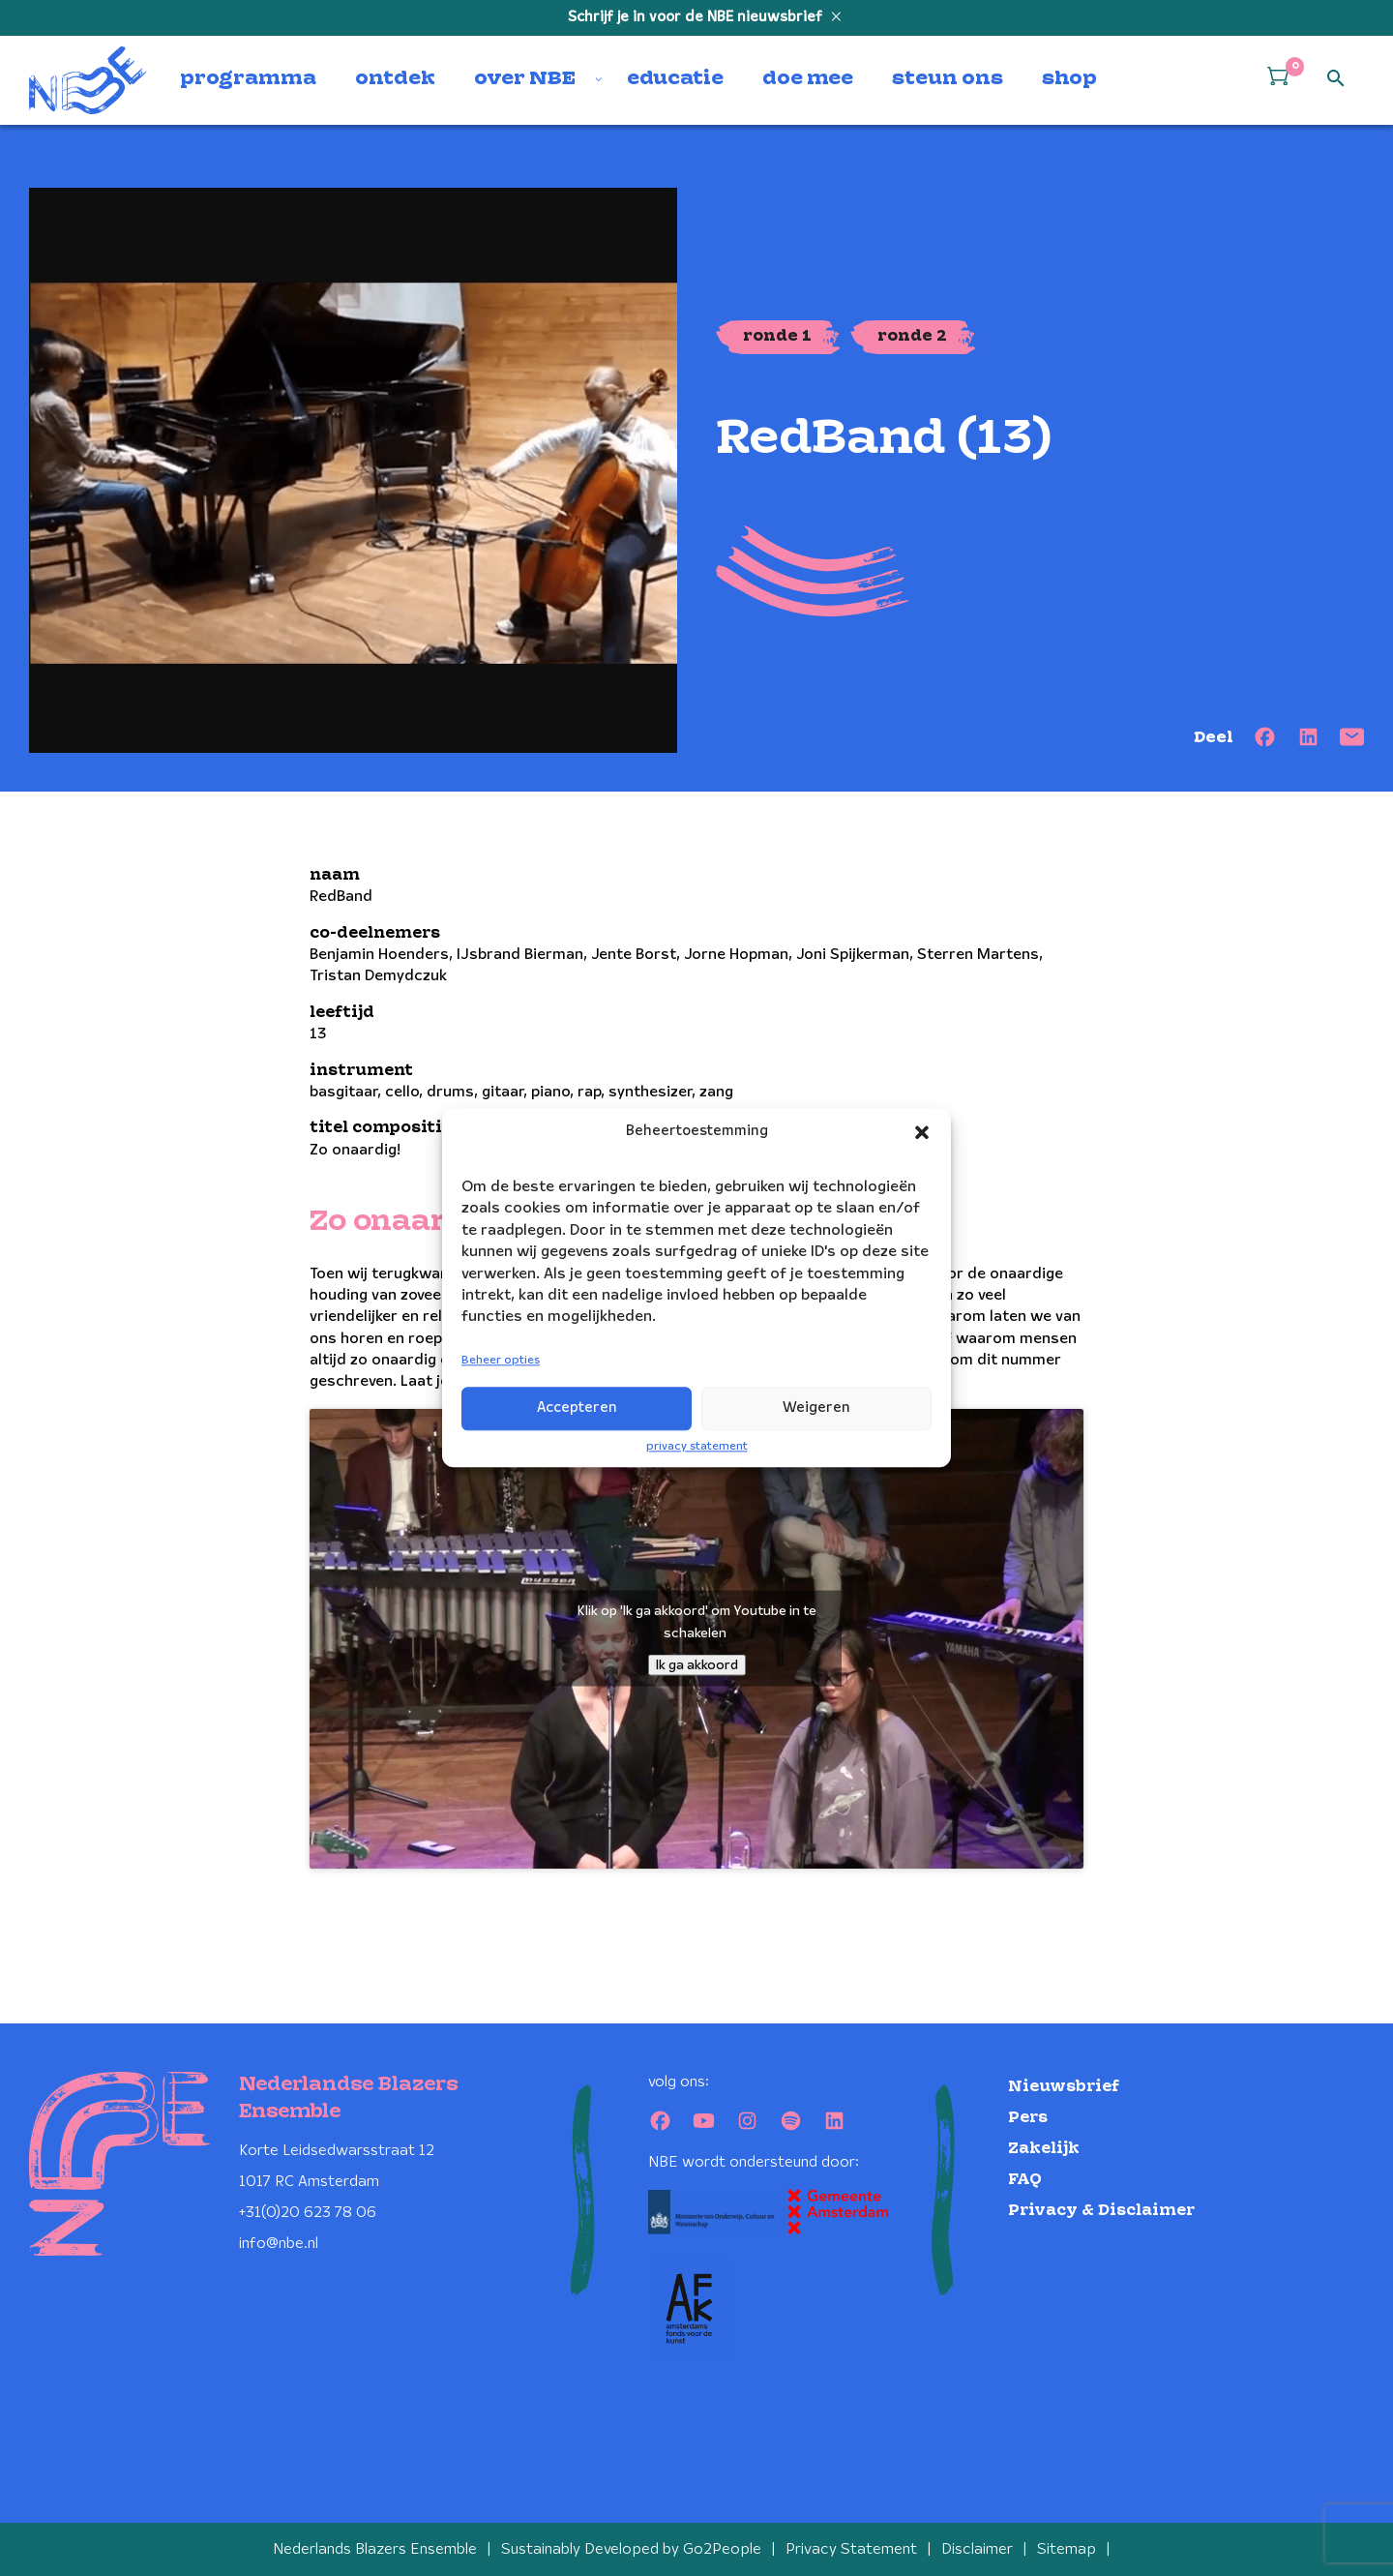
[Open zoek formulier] (1336, 79)
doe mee (807, 79)
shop (1069, 79)
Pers (1028, 2118)
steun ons (947, 79)
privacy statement (697, 1446)
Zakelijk (1044, 2149)
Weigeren (816, 1408)
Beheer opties (500, 1360)
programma (248, 79)
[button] (922, 1132)
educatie (675, 79)
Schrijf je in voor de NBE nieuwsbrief (697, 17)
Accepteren (577, 1408)
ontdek (395, 79)
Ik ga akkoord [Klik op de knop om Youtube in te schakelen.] (697, 1665)
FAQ (1025, 2179)
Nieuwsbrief (1063, 2087)
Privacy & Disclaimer (1101, 2210)
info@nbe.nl (278, 2243)
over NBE (525, 79)
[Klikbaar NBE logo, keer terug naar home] (88, 80)
